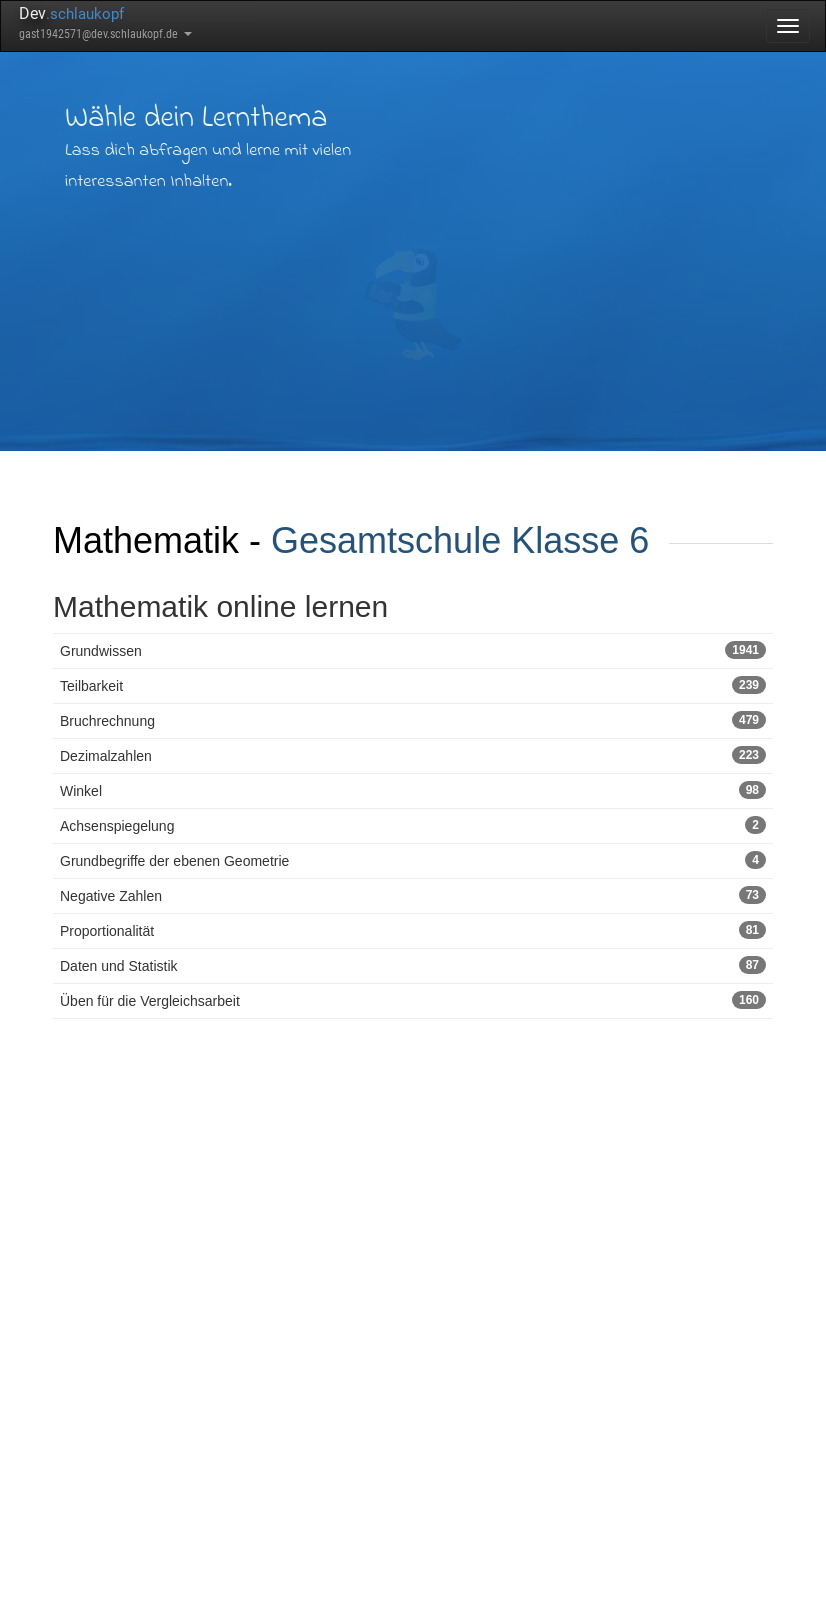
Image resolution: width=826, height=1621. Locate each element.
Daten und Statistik (413, 965)
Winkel (413, 790)
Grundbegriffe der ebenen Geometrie (413, 860)
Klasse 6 (580, 540)
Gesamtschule (386, 540)
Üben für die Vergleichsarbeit (413, 1000)
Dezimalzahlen (413, 755)
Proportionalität (413, 930)
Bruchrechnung (413, 720)
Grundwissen (413, 650)
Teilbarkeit (413, 685)
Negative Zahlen (413, 895)
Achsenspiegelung (413, 825)
